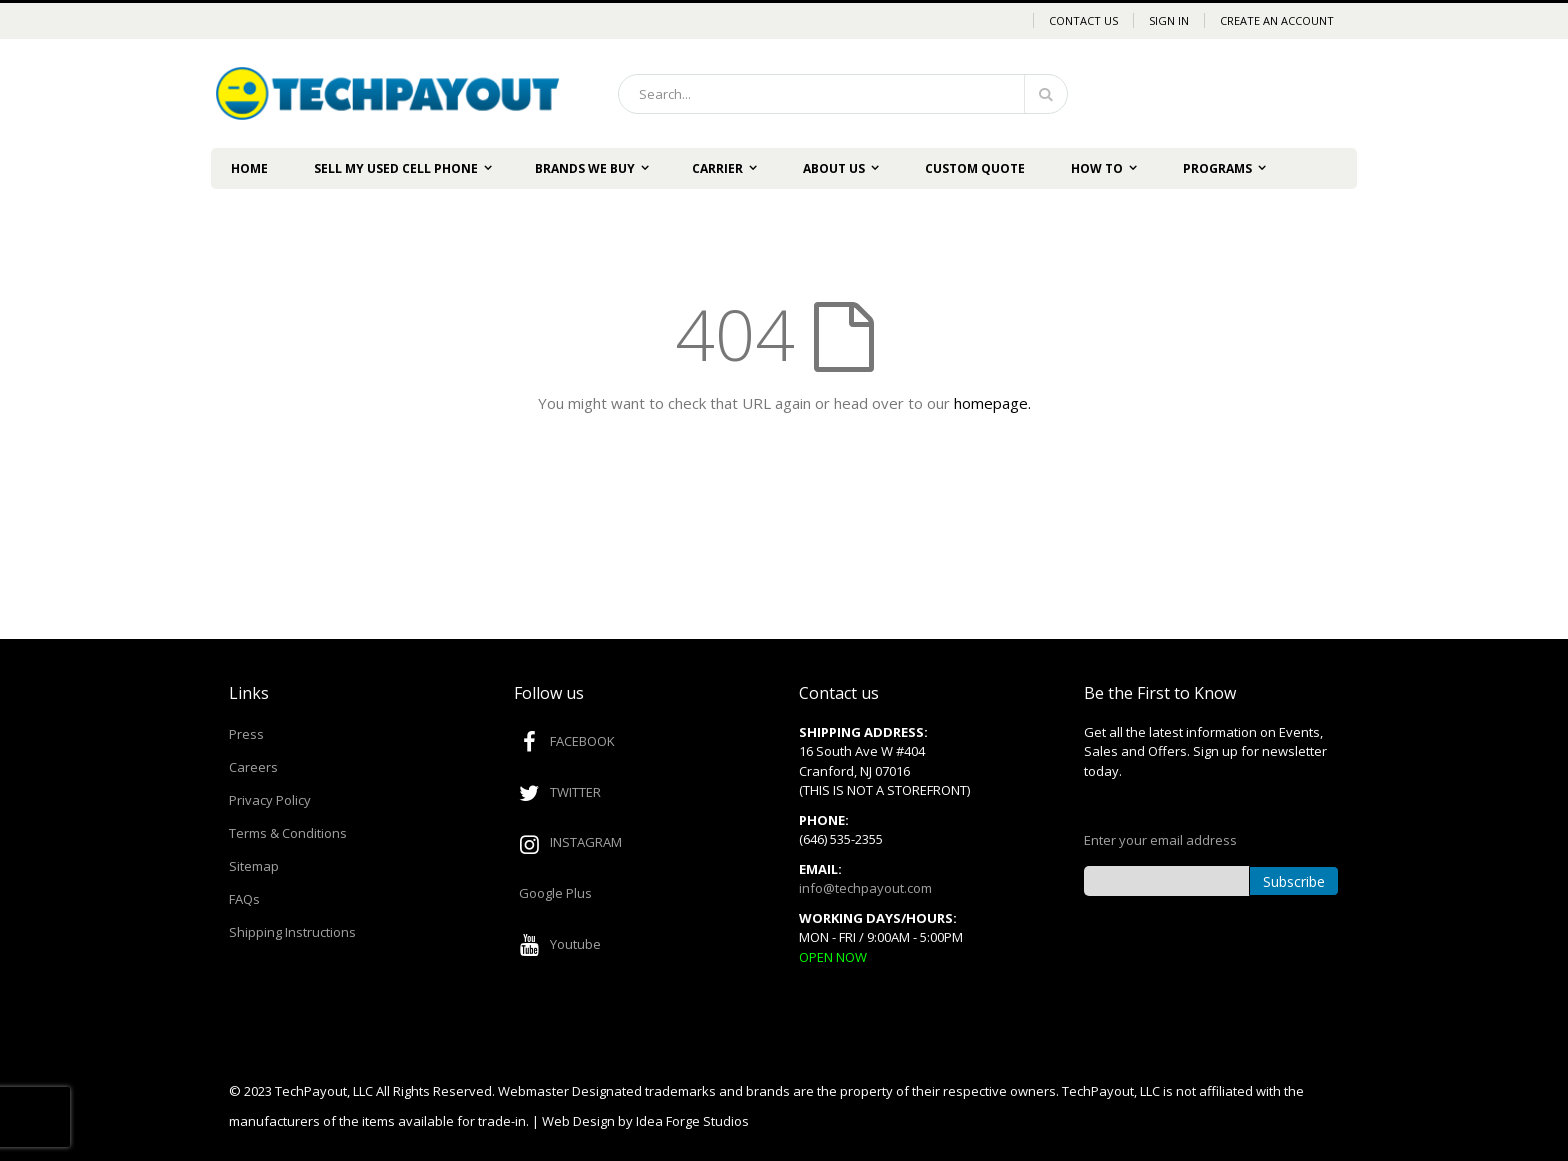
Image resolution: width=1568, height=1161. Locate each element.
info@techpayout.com (865, 888)
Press (246, 734)
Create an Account (1277, 20)
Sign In (1169, 20)
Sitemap (254, 866)
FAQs (244, 899)
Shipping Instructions (292, 932)
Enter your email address (1160, 840)
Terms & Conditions (288, 833)
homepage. (992, 403)
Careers (253, 767)
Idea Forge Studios (692, 1121)
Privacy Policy (270, 800)
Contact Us (1083, 20)
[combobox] (843, 94)
